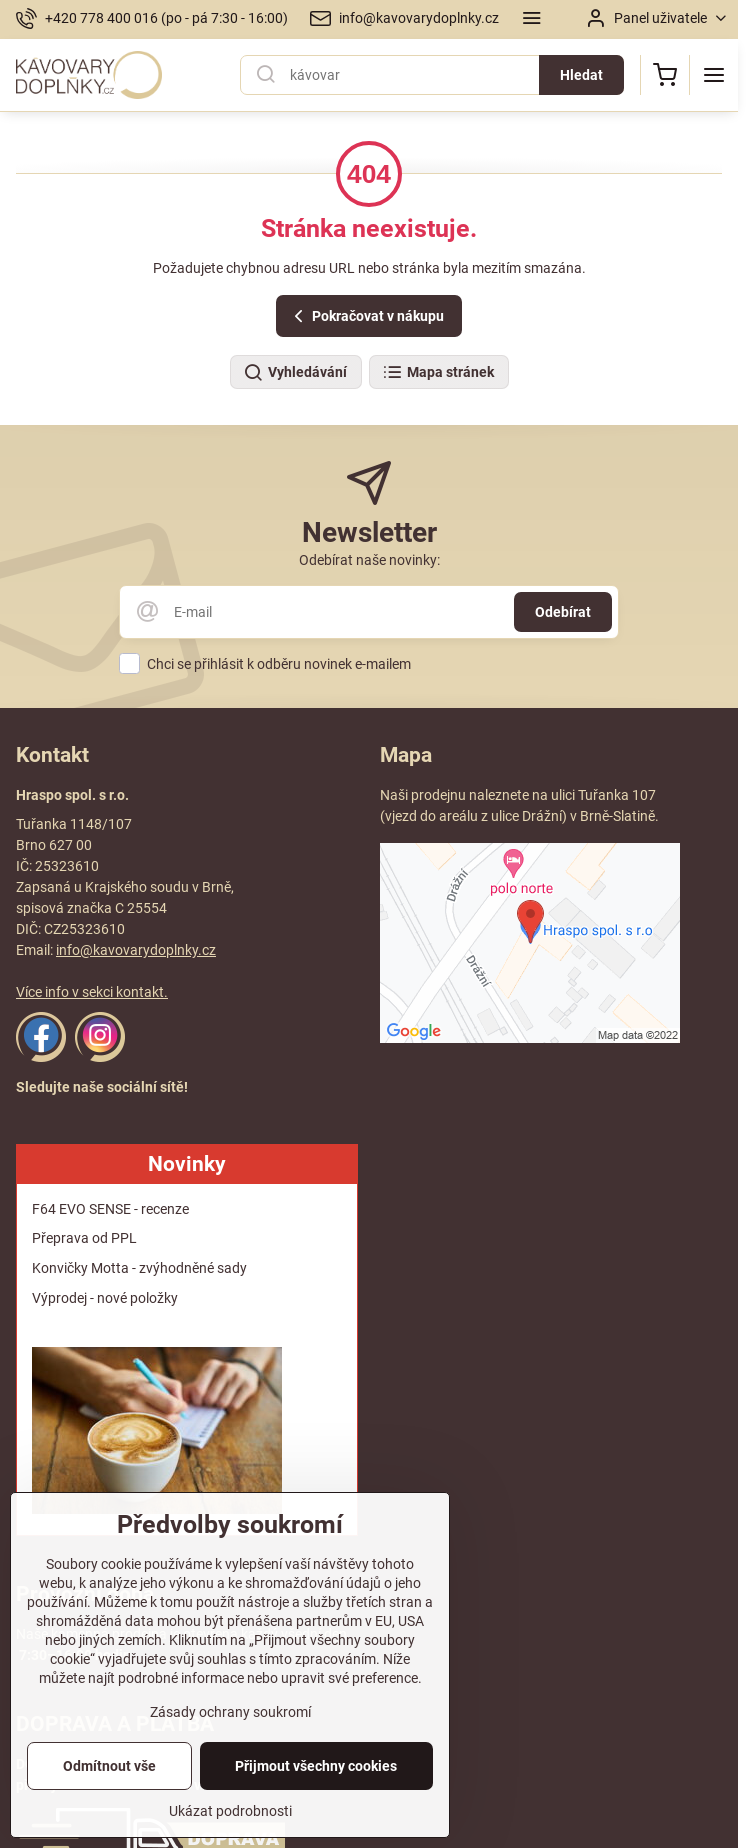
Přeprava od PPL (84, 1238)
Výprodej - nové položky (105, 1298)
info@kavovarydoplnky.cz (136, 950)
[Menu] (714, 75)
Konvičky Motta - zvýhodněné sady (139, 1268)
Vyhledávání (295, 373)
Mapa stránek (438, 373)
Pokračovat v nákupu (366, 316)
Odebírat (563, 612)
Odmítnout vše (109, 1799)
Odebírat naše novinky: (369, 560)
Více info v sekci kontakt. (92, 992)
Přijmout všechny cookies (316, 1799)
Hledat (581, 75)
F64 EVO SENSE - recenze (110, 1209)
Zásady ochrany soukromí (230, 1745)
